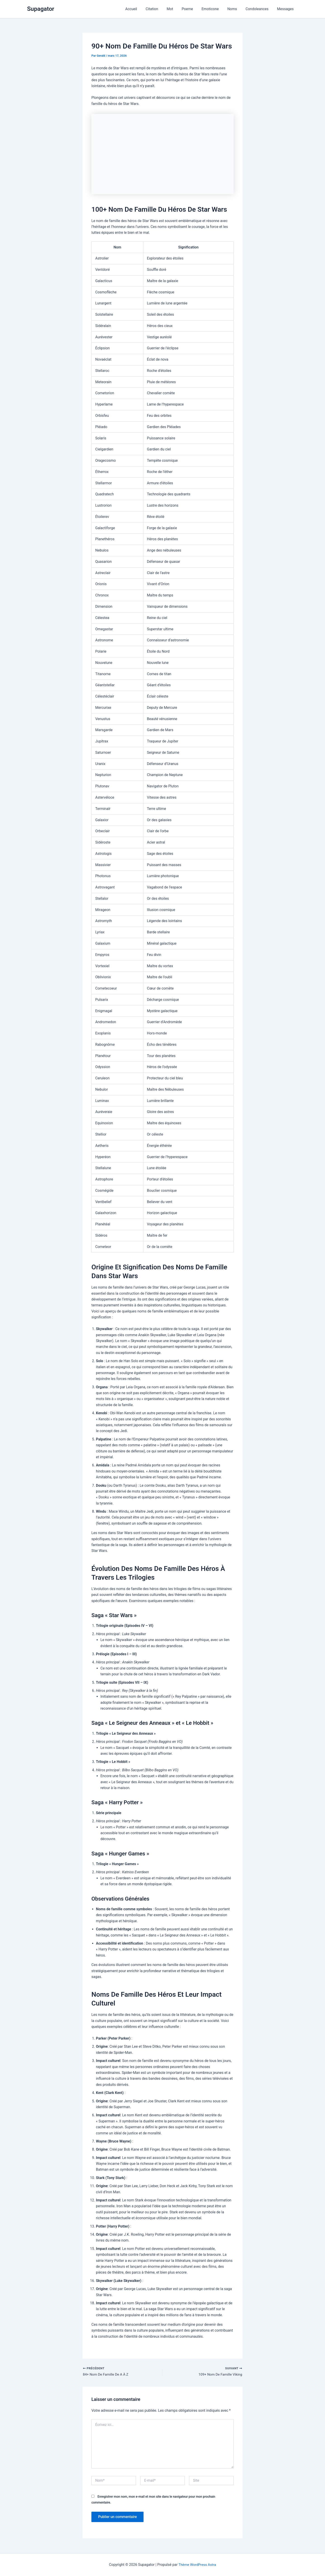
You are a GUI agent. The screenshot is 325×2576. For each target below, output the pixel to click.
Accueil (141, 9)
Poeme (193, 9)
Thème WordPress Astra (197, 2564)
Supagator (40, 8)
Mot (177, 9)
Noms (235, 9)
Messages (286, 9)
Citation (160, 9)
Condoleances (259, 9)
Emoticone (214, 9)
